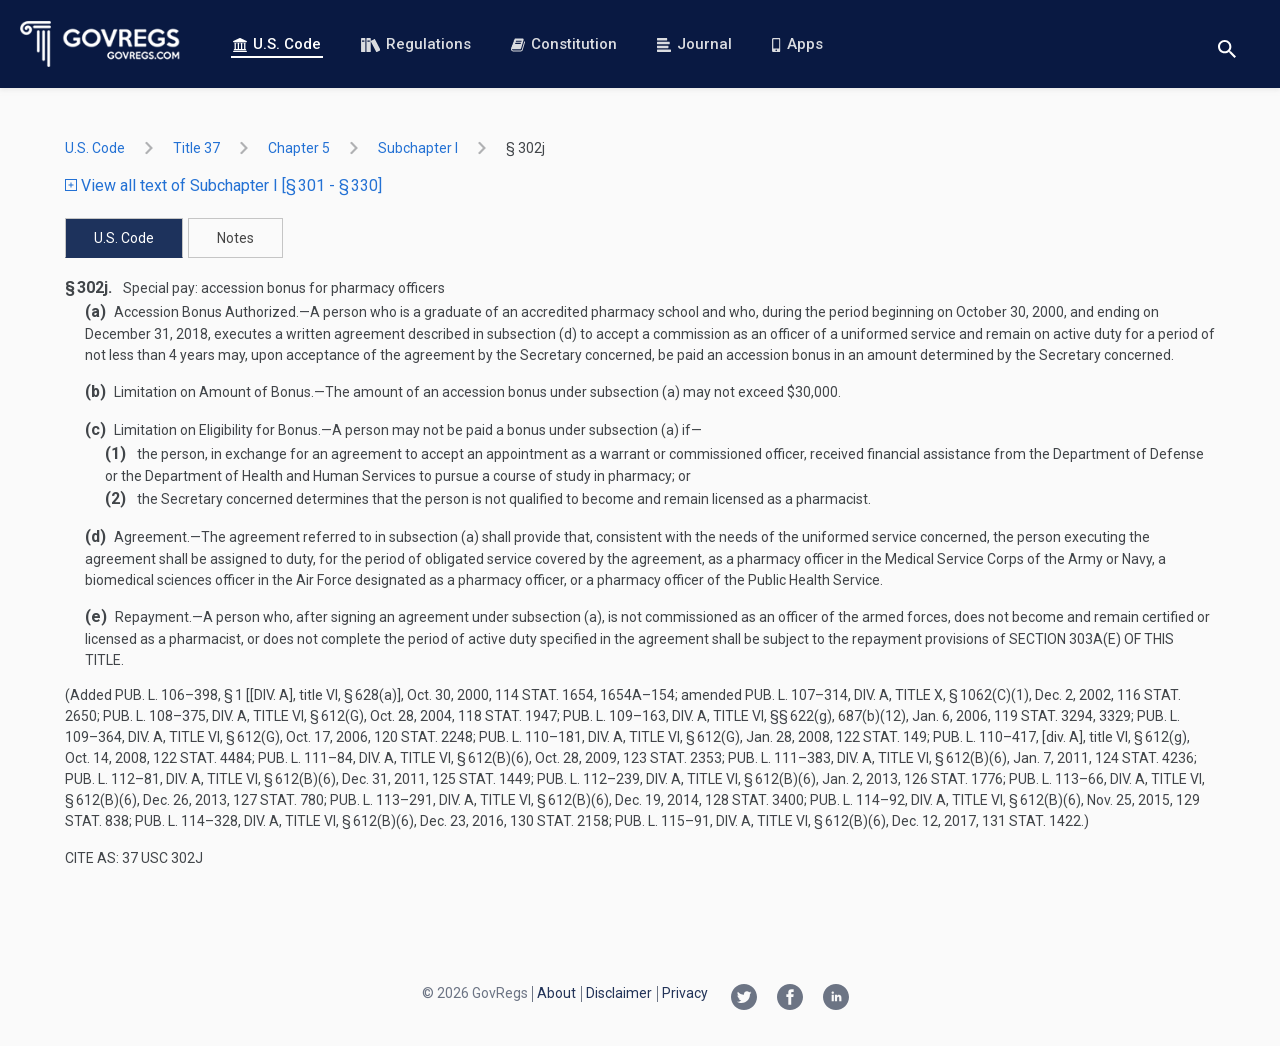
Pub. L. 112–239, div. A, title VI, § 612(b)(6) (676, 779)
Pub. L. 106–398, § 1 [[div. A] (204, 695)
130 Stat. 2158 (559, 821)
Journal (694, 44)
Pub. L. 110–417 (984, 737)
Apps (797, 44)
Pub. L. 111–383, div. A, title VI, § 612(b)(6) (867, 758)
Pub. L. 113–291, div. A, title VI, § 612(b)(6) (469, 800)
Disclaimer (619, 993)
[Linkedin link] (836, 999)
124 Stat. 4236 (1144, 758)
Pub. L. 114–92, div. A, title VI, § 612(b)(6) (945, 800)
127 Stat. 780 (278, 800)
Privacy (685, 993)
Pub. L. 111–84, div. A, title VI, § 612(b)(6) (393, 758)
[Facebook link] (790, 999)
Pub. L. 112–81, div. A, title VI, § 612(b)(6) (200, 779)
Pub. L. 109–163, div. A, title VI (663, 716)
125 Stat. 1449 (481, 779)
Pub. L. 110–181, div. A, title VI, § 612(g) (609, 737)
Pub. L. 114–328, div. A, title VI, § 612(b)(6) (274, 821)
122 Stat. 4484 (202, 758)
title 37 (196, 148)
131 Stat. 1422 (1031, 821)
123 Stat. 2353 (672, 758)
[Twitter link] (744, 999)
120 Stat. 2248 (423, 737)
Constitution (564, 44)
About (556, 993)
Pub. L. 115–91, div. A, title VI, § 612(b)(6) (750, 821)
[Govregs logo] (100, 44)
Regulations (416, 44)
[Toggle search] (1227, 44)
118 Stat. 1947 (507, 716)
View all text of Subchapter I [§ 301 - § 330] (223, 185)
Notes (235, 238)
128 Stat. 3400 (754, 800)
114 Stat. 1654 (544, 695)
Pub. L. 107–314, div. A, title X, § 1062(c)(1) (887, 695)
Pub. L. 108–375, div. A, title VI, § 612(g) (233, 716)
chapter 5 (299, 148)
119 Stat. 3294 (1043, 716)
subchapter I (418, 148)
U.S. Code (277, 44)
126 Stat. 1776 (953, 779)
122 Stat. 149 (881, 737)
